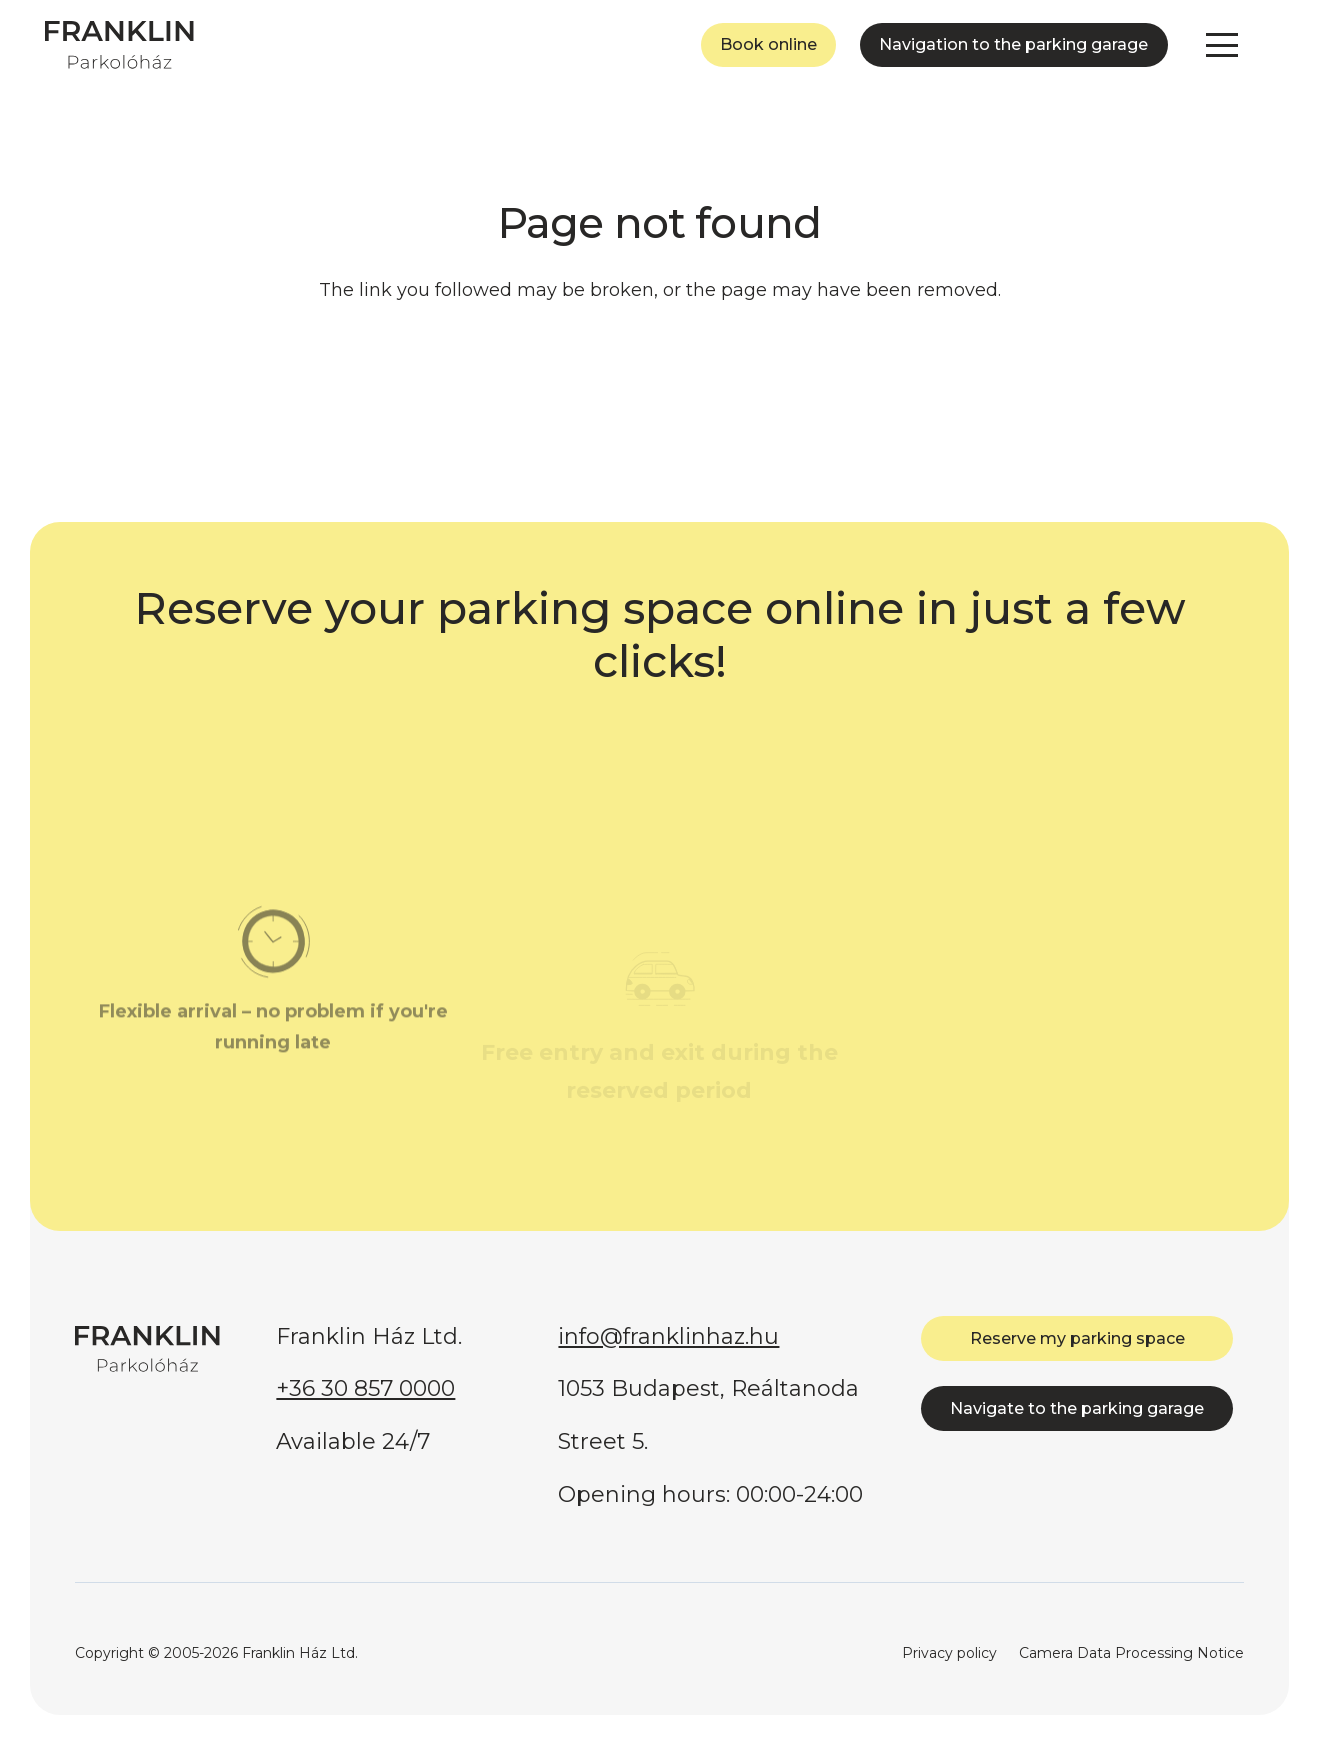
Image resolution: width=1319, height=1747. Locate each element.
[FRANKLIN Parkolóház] (119, 45)
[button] (1222, 45)
